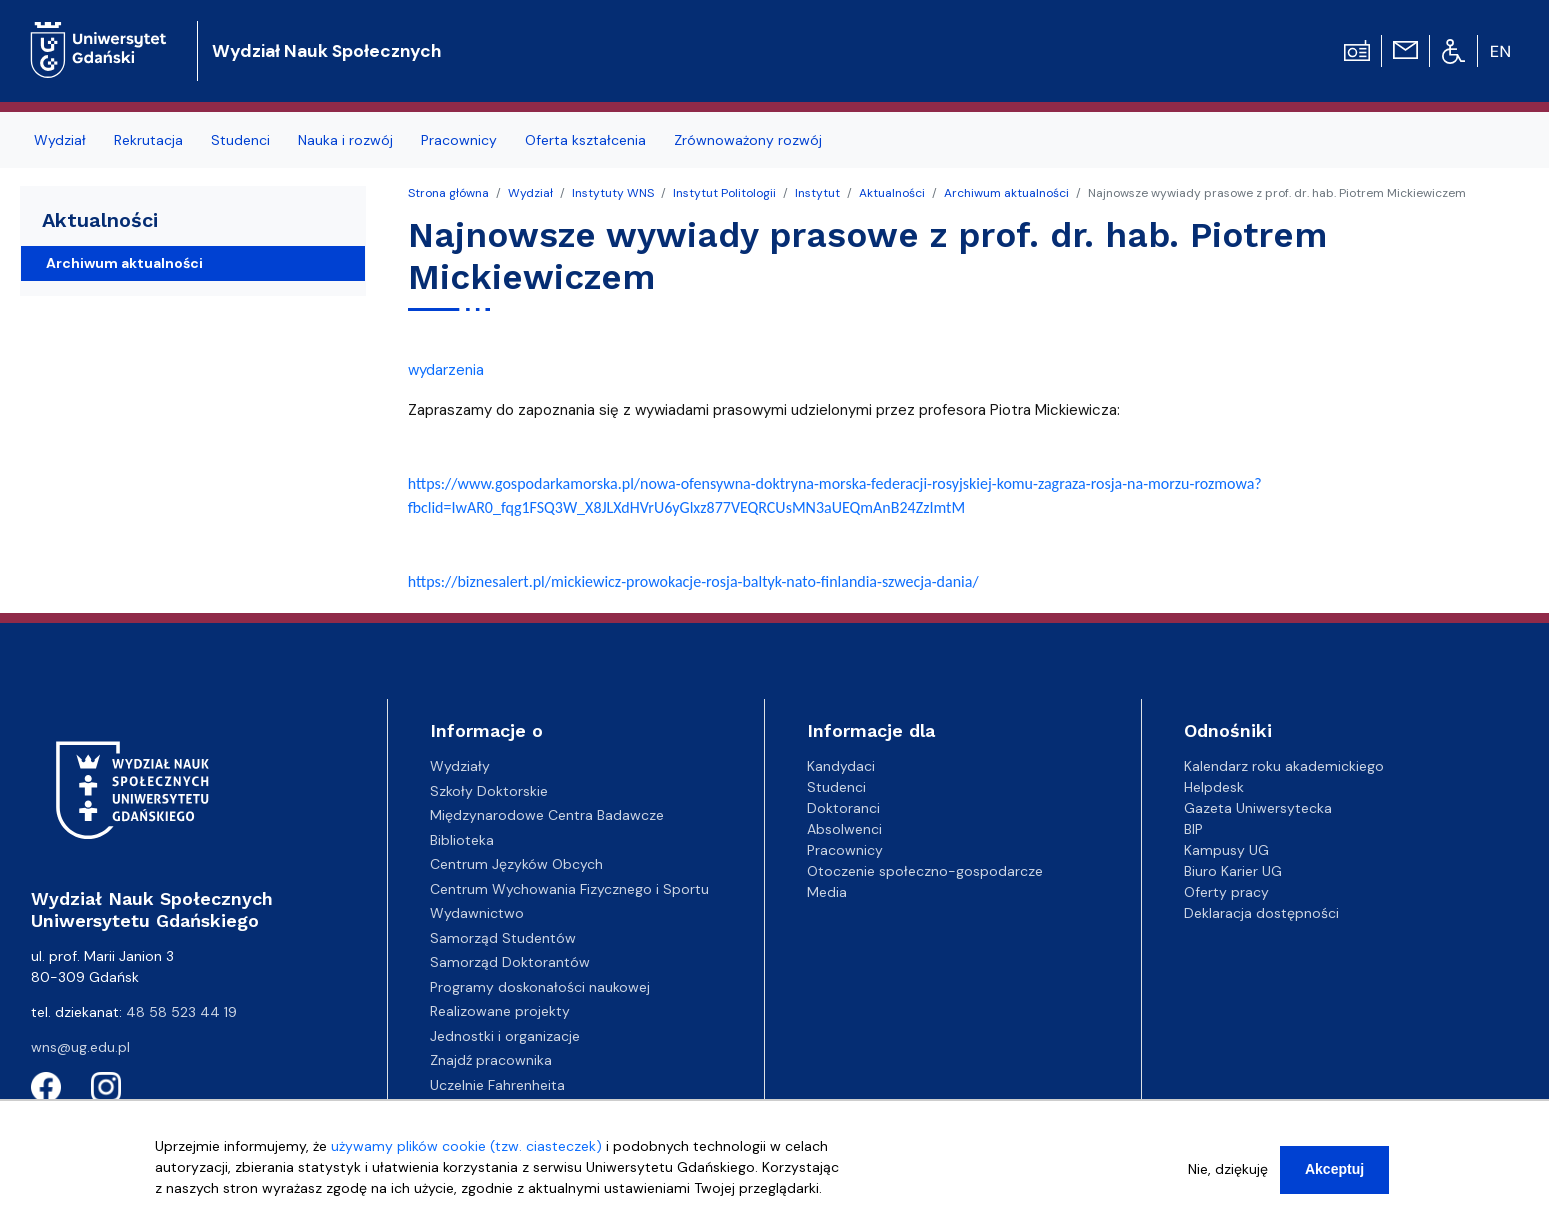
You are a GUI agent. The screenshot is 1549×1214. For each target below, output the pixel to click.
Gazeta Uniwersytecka (1258, 808)
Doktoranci (843, 808)
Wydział (530, 193)
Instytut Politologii (724, 193)
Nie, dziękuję (1228, 1178)
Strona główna (448, 193)
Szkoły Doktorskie (489, 791)
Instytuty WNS (613, 193)
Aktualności (892, 193)
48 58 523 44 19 (181, 1012)
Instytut (817, 193)
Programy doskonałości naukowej (540, 987)
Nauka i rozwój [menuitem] (345, 140)
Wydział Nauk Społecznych (326, 51)
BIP (1193, 829)
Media (827, 892)
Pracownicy (845, 850)
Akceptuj (1334, 1178)
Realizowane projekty (500, 1011)
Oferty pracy (1226, 892)
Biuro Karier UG (1233, 871)
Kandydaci (841, 766)
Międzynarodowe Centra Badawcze (547, 815)
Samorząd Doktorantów (510, 962)
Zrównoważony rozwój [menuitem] (748, 140)
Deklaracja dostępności (1261, 913)
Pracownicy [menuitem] (459, 140)
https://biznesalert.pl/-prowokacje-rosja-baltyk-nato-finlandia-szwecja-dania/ (693, 581)
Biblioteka (462, 840)
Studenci (836, 787)
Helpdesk (1214, 787)
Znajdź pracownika (491, 1060)
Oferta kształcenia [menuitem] (585, 140)
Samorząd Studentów (503, 938)
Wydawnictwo (477, 913)
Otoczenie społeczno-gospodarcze (925, 871)
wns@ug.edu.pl (80, 1047)
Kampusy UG (1226, 850)
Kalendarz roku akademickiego (1284, 766)
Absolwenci (844, 829)
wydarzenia (446, 370)
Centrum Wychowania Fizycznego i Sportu (569, 889)
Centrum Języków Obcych (516, 864)
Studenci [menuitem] (240, 140)
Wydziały (460, 766)
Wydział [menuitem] (60, 140)
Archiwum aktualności (1006, 193)
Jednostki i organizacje (505, 1036)
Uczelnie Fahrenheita (497, 1085)
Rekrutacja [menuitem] (148, 140)
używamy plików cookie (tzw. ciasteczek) (466, 1155)
